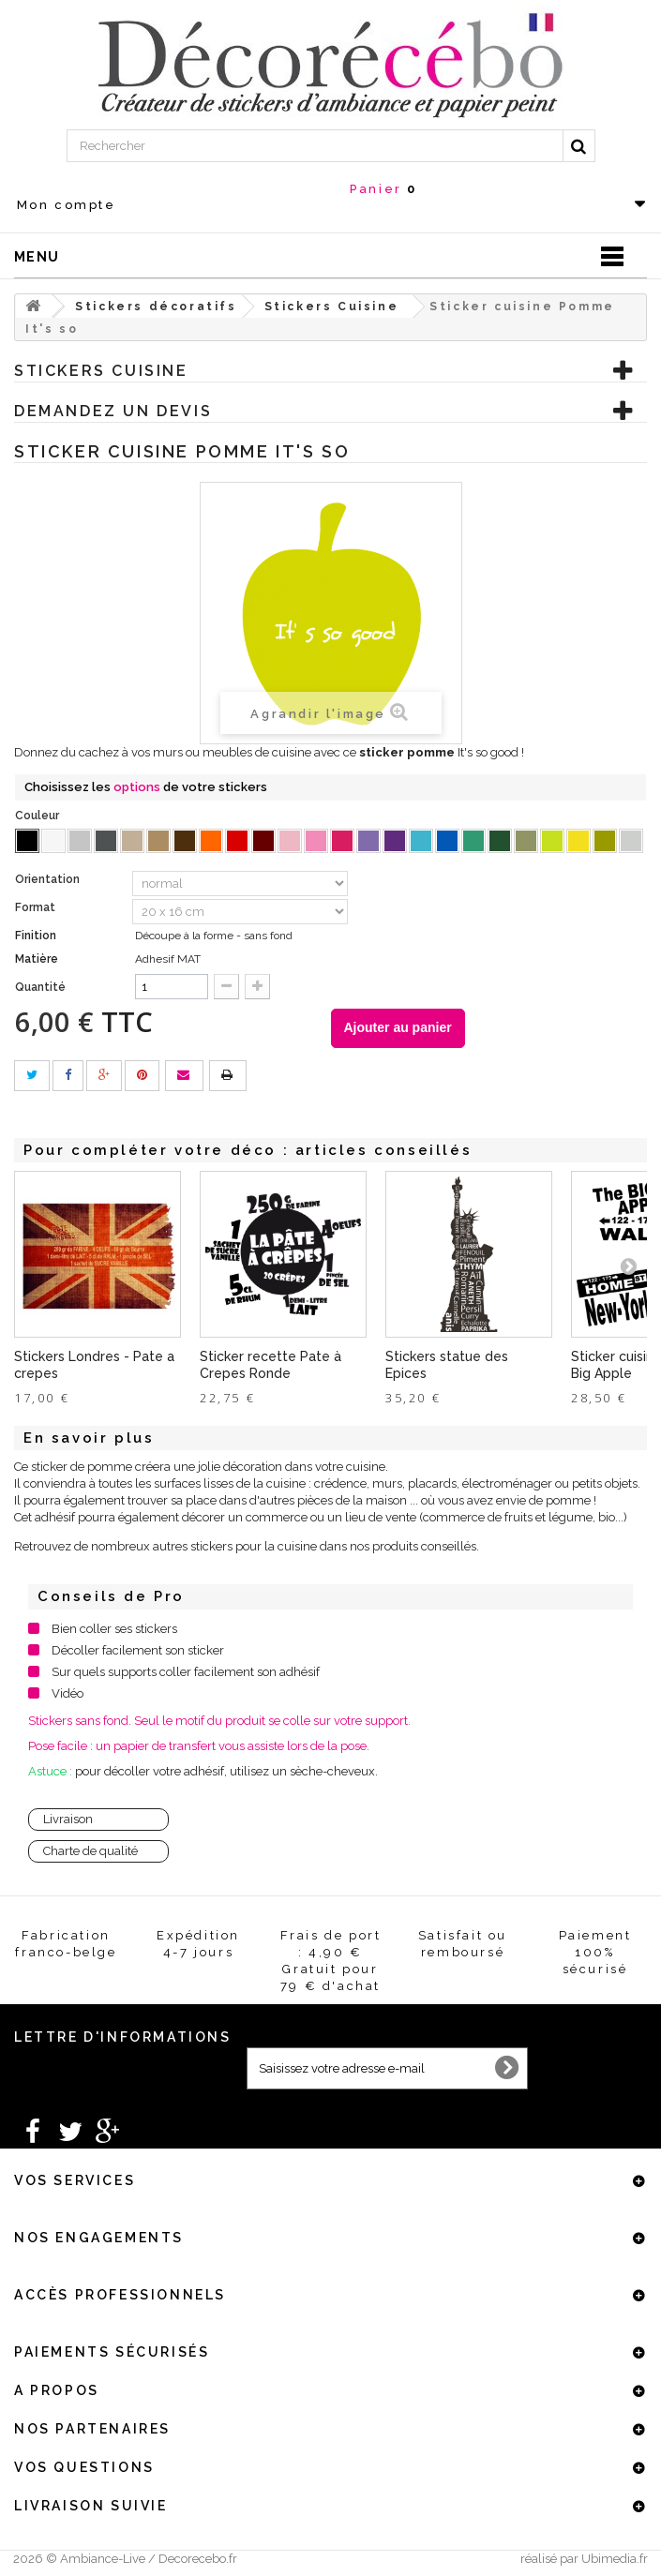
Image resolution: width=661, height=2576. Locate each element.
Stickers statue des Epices (446, 1365)
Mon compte (66, 205)
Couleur (38, 815)
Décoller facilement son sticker (138, 1650)
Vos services (74, 2180)
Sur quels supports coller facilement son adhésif (186, 1672)
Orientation (49, 879)
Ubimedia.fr (614, 2559)
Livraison (68, 1819)
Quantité (40, 987)
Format (36, 907)
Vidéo (67, 1693)
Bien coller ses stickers (114, 1629)
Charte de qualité (90, 1851)
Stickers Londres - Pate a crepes (94, 1365)
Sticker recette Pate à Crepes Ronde (270, 1365)
